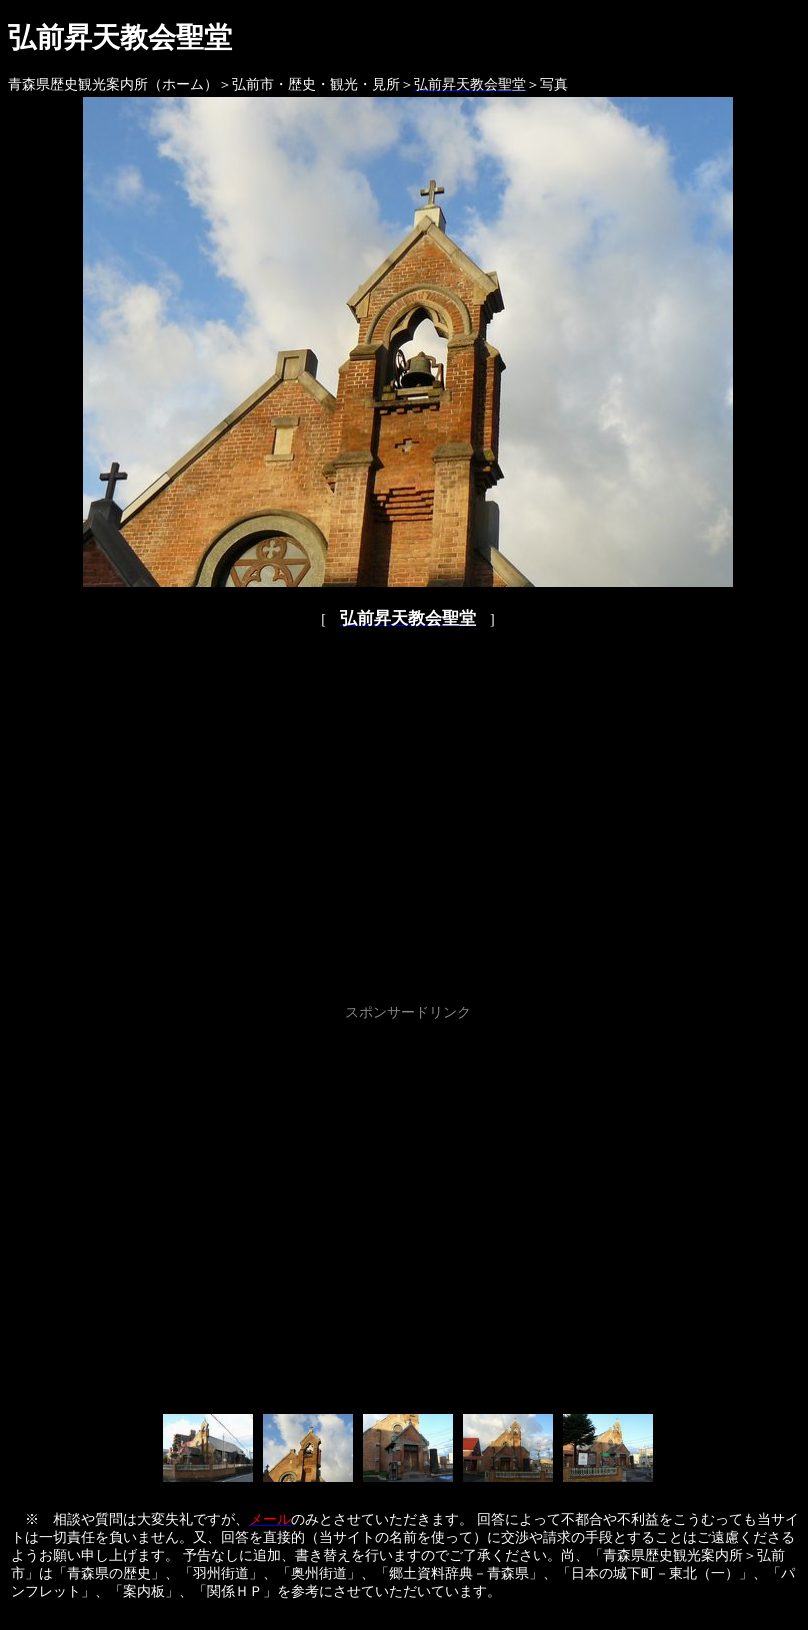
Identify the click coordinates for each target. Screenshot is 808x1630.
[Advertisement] (187, 1213)
